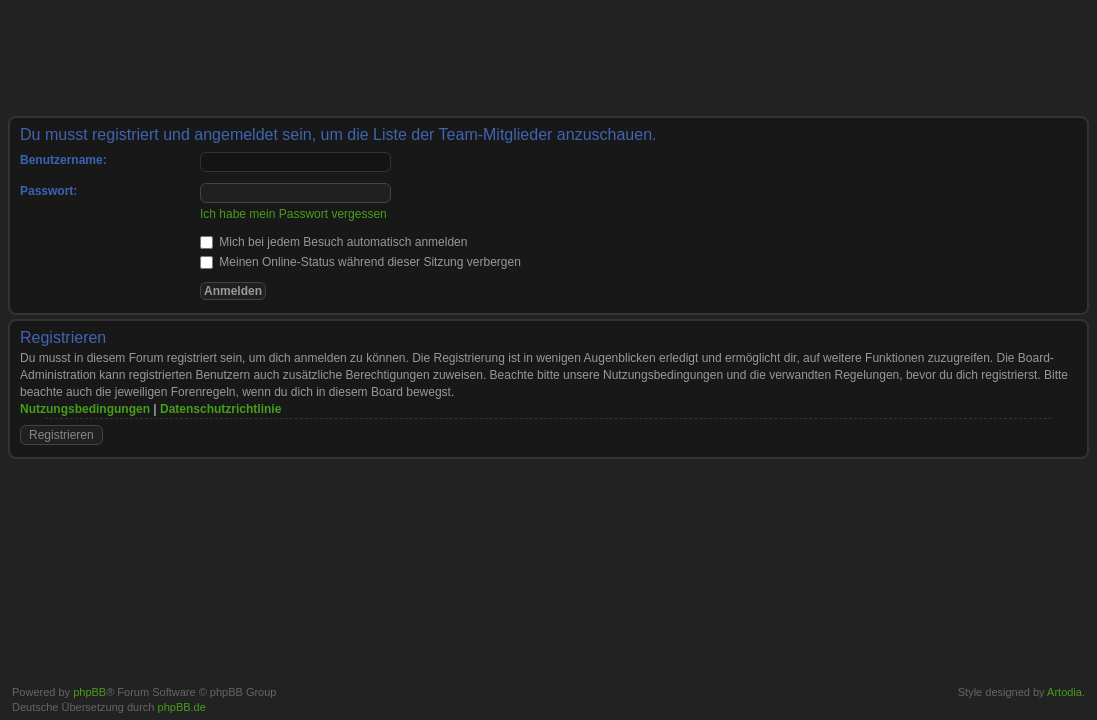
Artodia (1064, 692)
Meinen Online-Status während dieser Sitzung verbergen (360, 262)
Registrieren (61, 435)
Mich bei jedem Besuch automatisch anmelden (333, 242)
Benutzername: (63, 160)
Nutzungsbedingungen (85, 409)
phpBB (89, 692)
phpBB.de (182, 707)
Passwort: (48, 191)
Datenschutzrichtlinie (220, 409)
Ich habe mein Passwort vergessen (293, 214)
